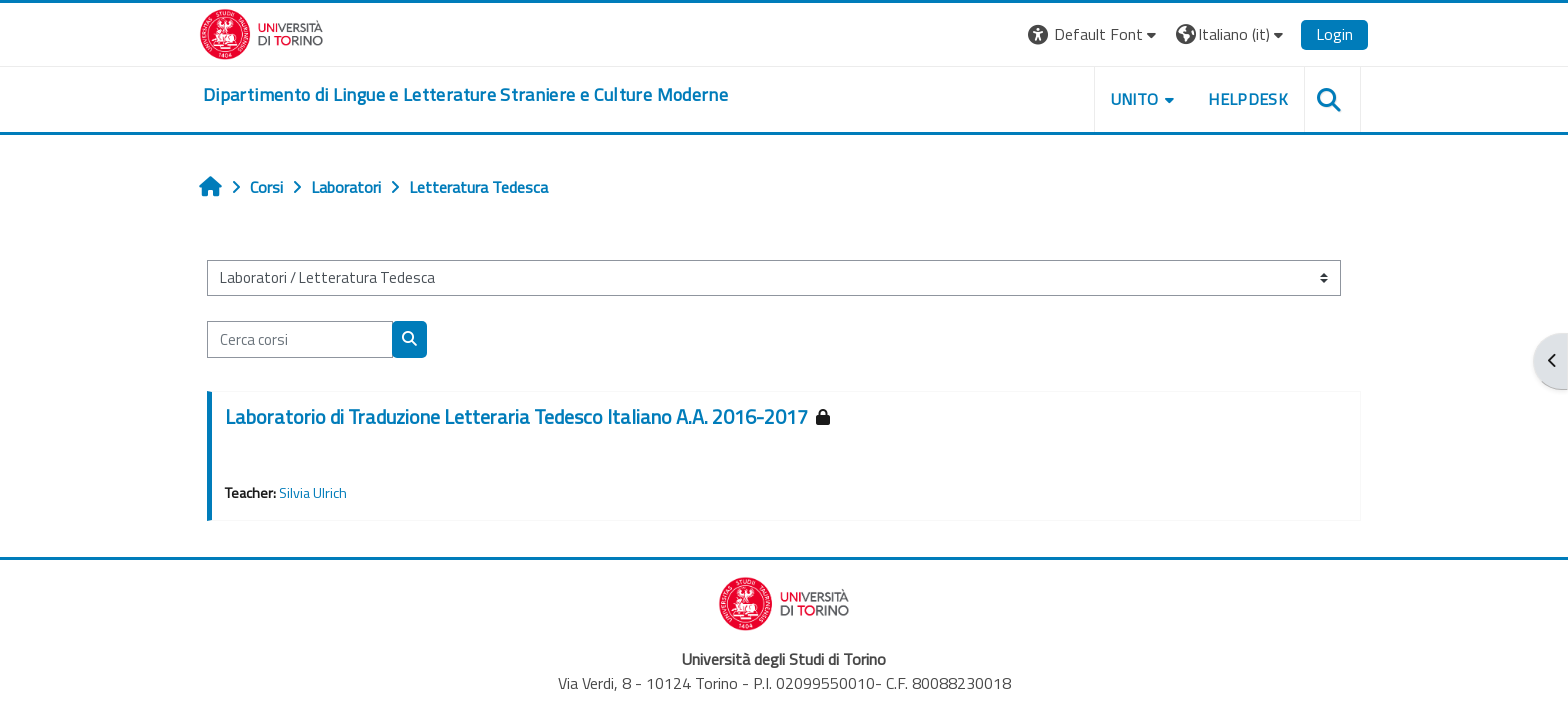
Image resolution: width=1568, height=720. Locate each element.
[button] (1094, 34)
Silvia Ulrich (313, 493)
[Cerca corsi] (300, 339)
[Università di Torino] (261, 32)
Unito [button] (1135, 99)
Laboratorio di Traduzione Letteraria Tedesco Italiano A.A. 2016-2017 (516, 416)
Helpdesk (1248, 99)
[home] (465, 95)
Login (1334, 34)
